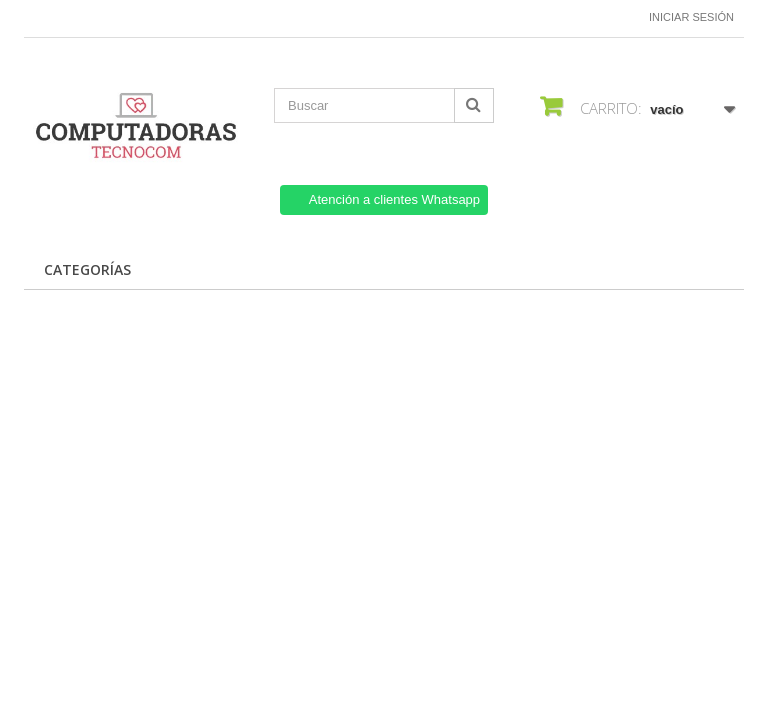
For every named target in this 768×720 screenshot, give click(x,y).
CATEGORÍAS (87, 269)
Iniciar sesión (691, 17)
